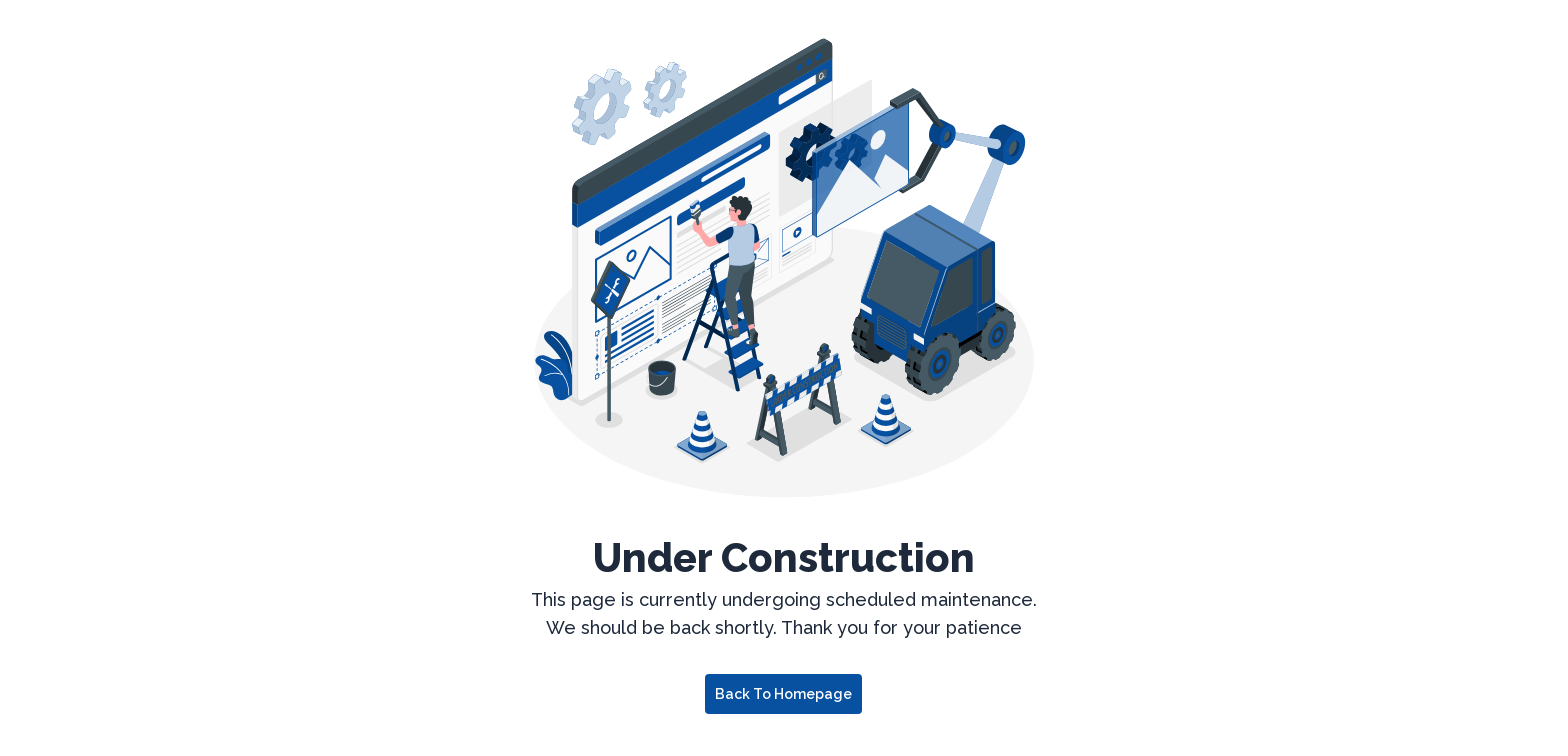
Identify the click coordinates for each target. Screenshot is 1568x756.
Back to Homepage (783, 694)
